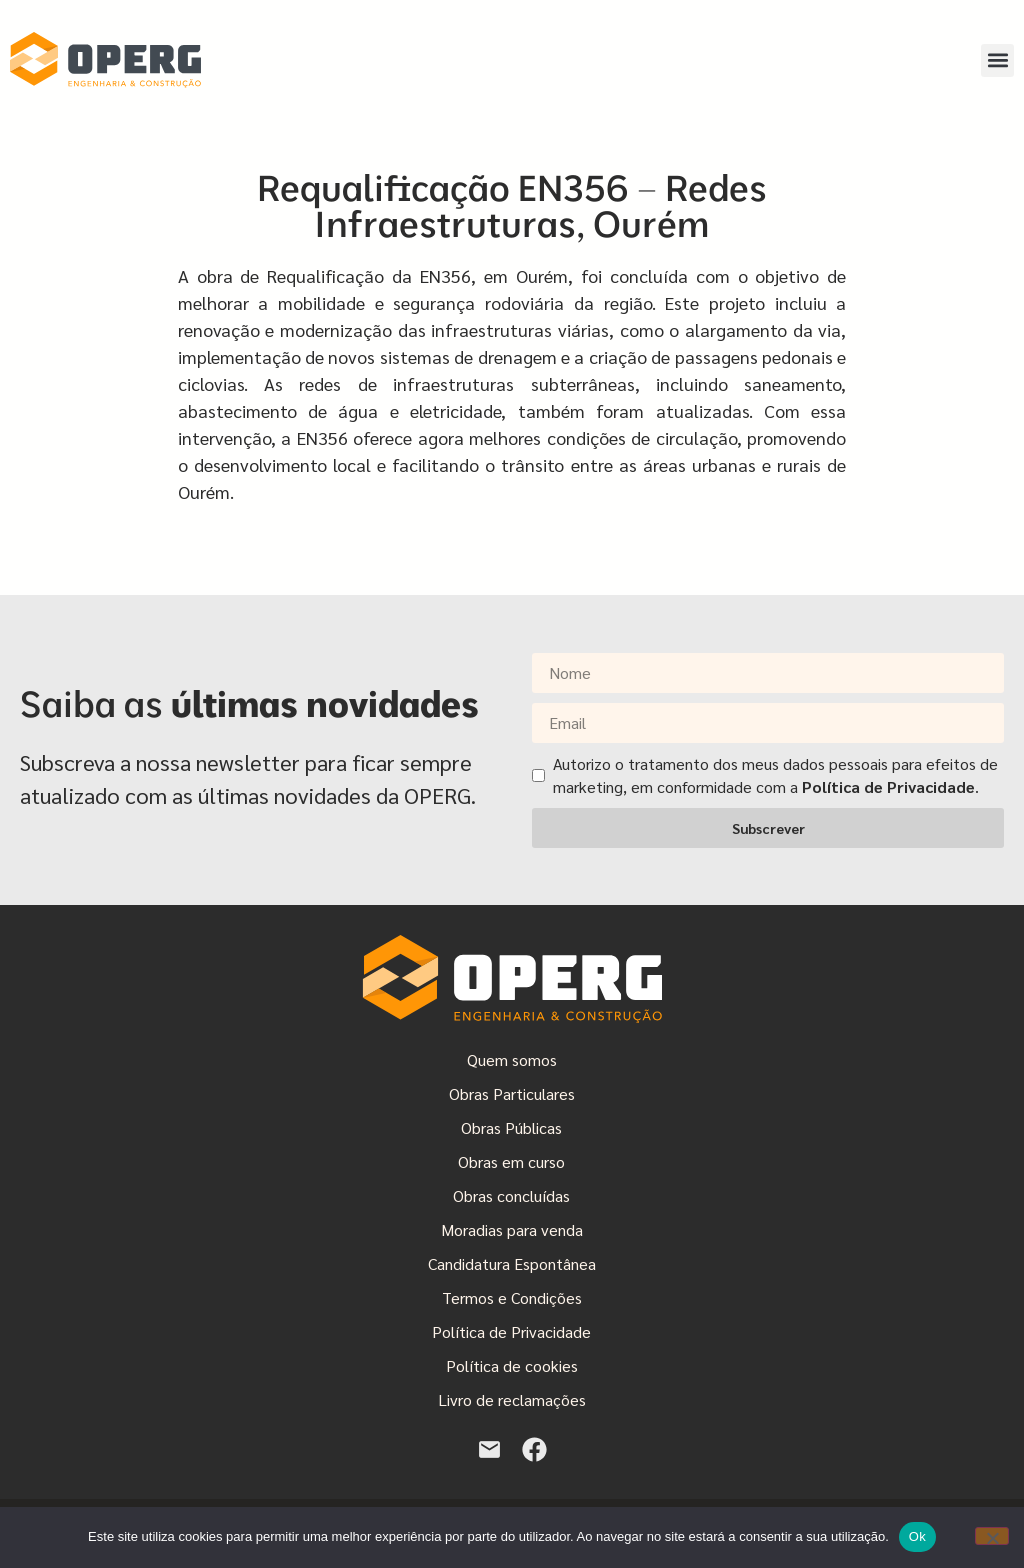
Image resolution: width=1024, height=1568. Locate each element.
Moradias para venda (512, 1229)
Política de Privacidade (511, 1331)
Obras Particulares (512, 1093)
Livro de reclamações (512, 1399)
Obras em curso (511, 1161)
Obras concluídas (511, 1195)
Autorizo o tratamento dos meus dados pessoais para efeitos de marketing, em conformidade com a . (775, 774)
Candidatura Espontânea (512, 1263)
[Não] (992, 1536)
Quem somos (512, 1059)
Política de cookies (512, 1365)
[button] (997, 60)
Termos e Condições (512, 1297)
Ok (917, 1536)
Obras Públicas (511, 1127)
